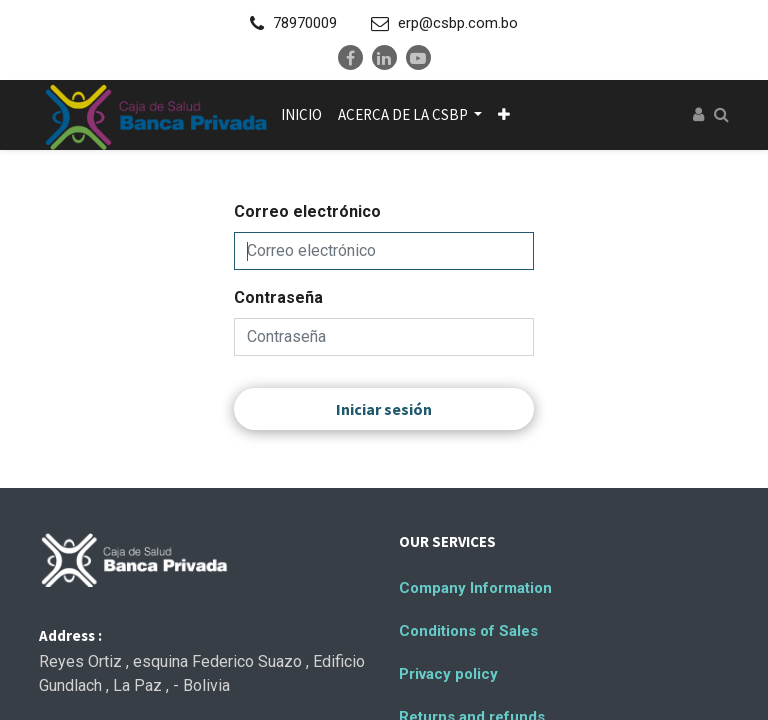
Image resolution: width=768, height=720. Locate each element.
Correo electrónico (307, 211)
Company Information (475, 588)
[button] (504, 115)
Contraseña (278, 297)
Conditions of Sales (468, 631)
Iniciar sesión (384, 409)
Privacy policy (448, 674)
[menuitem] (301, 115)
